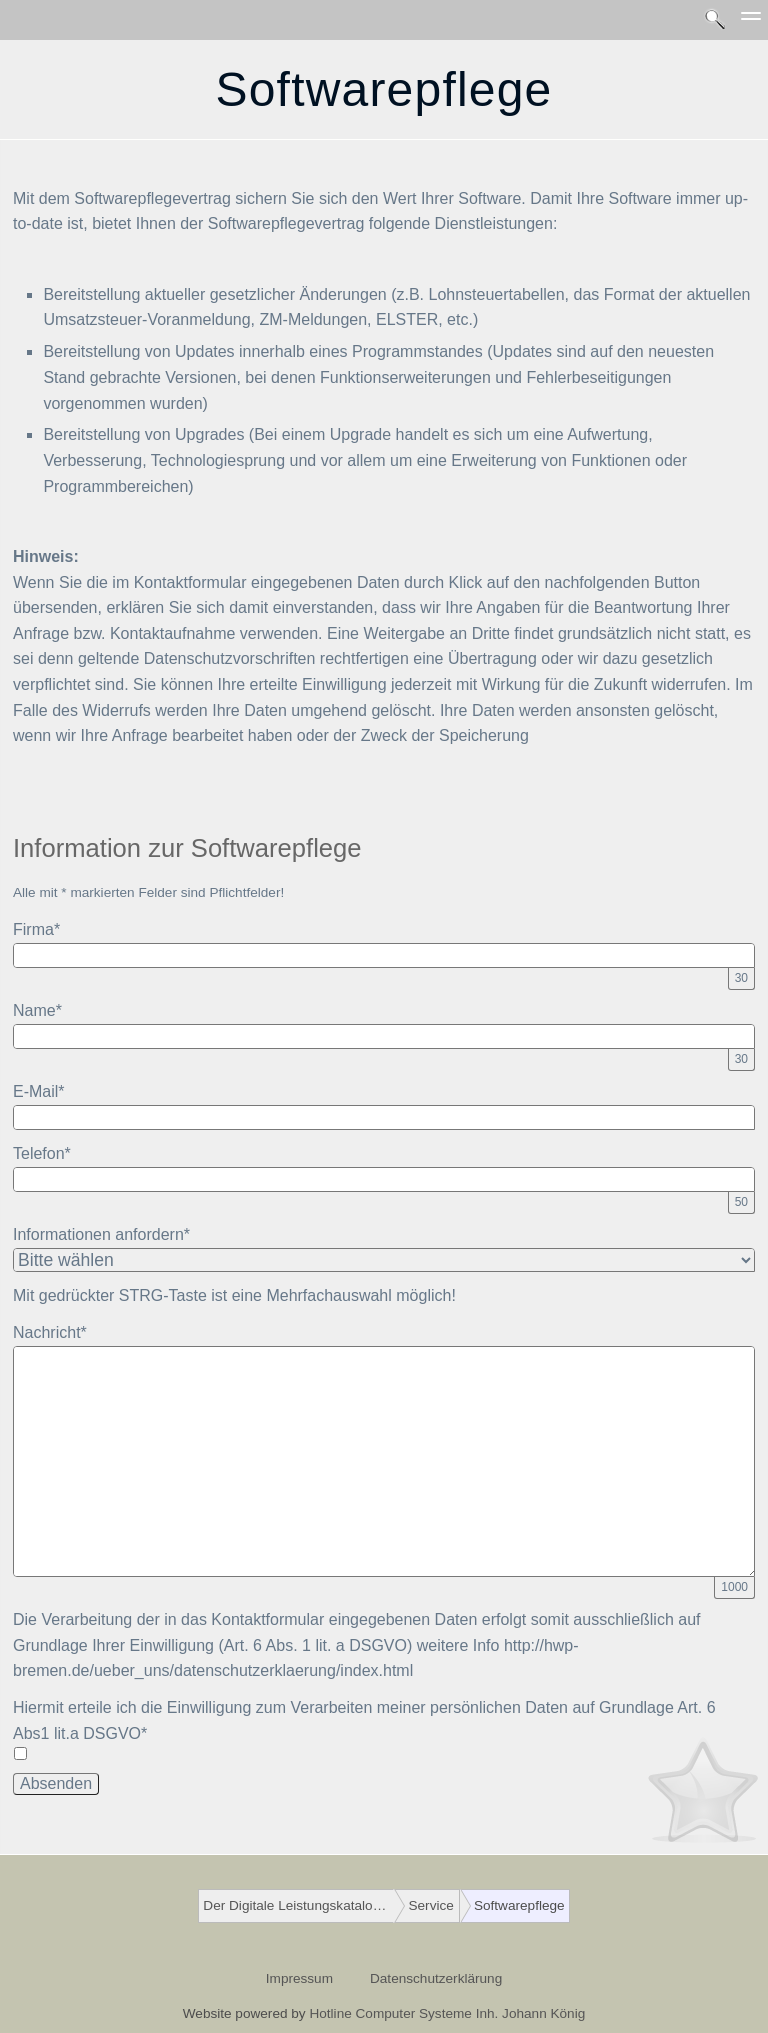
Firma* (36, 929)
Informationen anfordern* (101, 1234)
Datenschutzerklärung (436, 1978)
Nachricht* (50, 1332)
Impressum (299, 1978)
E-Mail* (39, 1091)
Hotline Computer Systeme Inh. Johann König (447, 2013)
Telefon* (42, 1153)
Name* (37, 1010)
